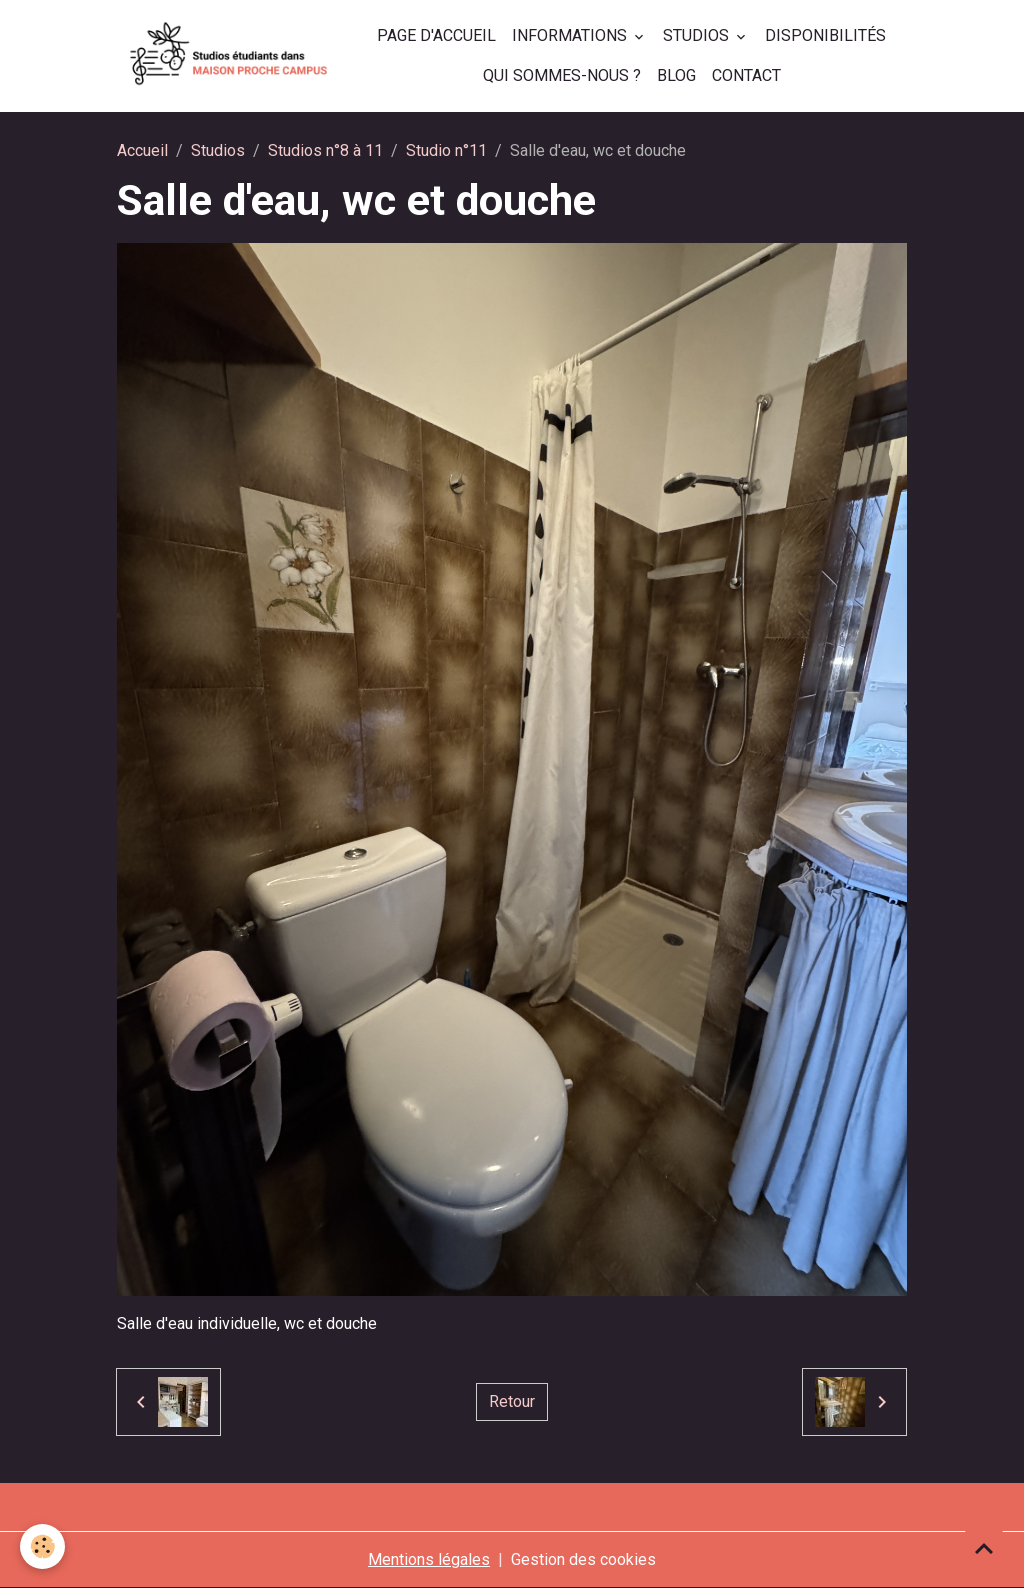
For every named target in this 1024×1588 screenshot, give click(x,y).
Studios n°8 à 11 (325, 150)
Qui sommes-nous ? (562, 75)
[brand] (229, 56)
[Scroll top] (984, 1548)
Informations (571, 35)
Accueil (142, 150)
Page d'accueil (436, 35)
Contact (746, 75)
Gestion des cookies (583, 1559)
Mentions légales (429, 1559)
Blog (676, 75)
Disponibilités (825, 35)
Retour (512, 1401)
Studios (698, 35)
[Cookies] (42, 1546)
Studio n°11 (446, 150)
